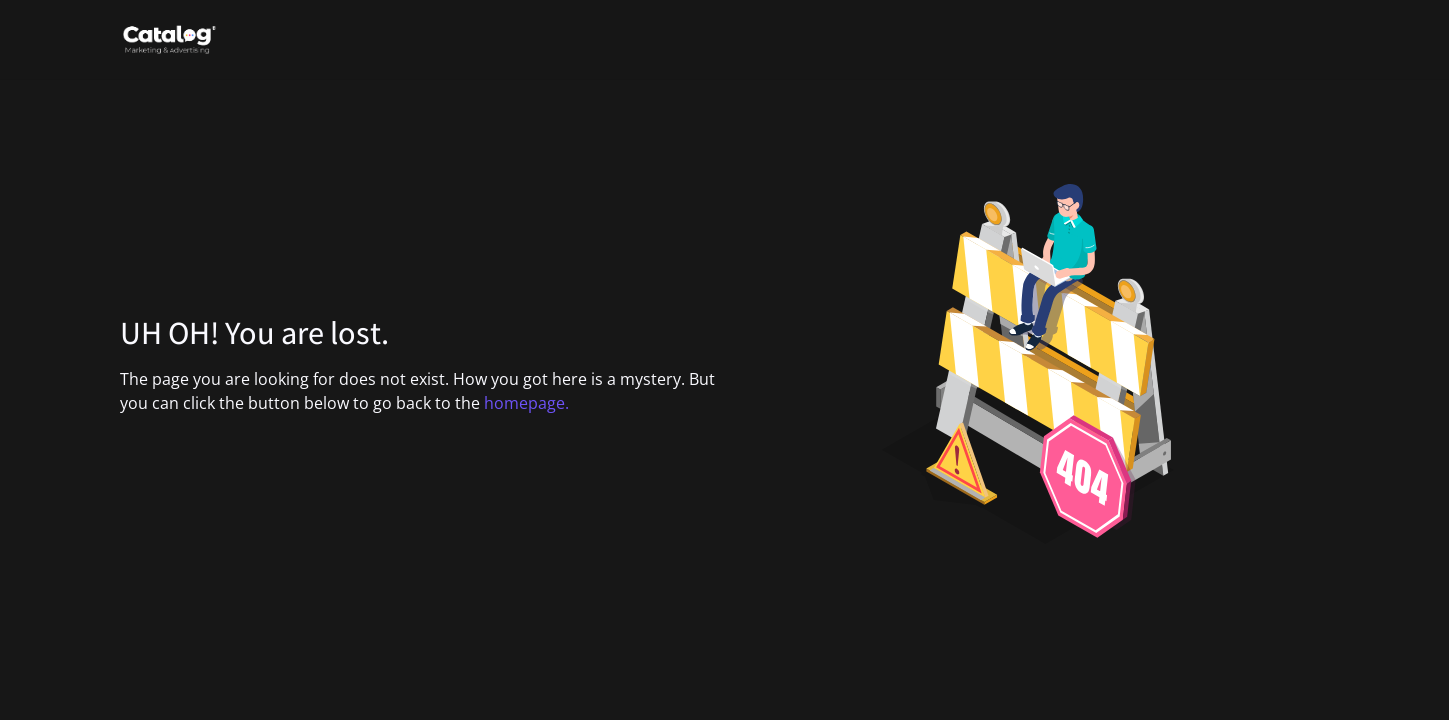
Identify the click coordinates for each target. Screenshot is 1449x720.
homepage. (526, 403)
